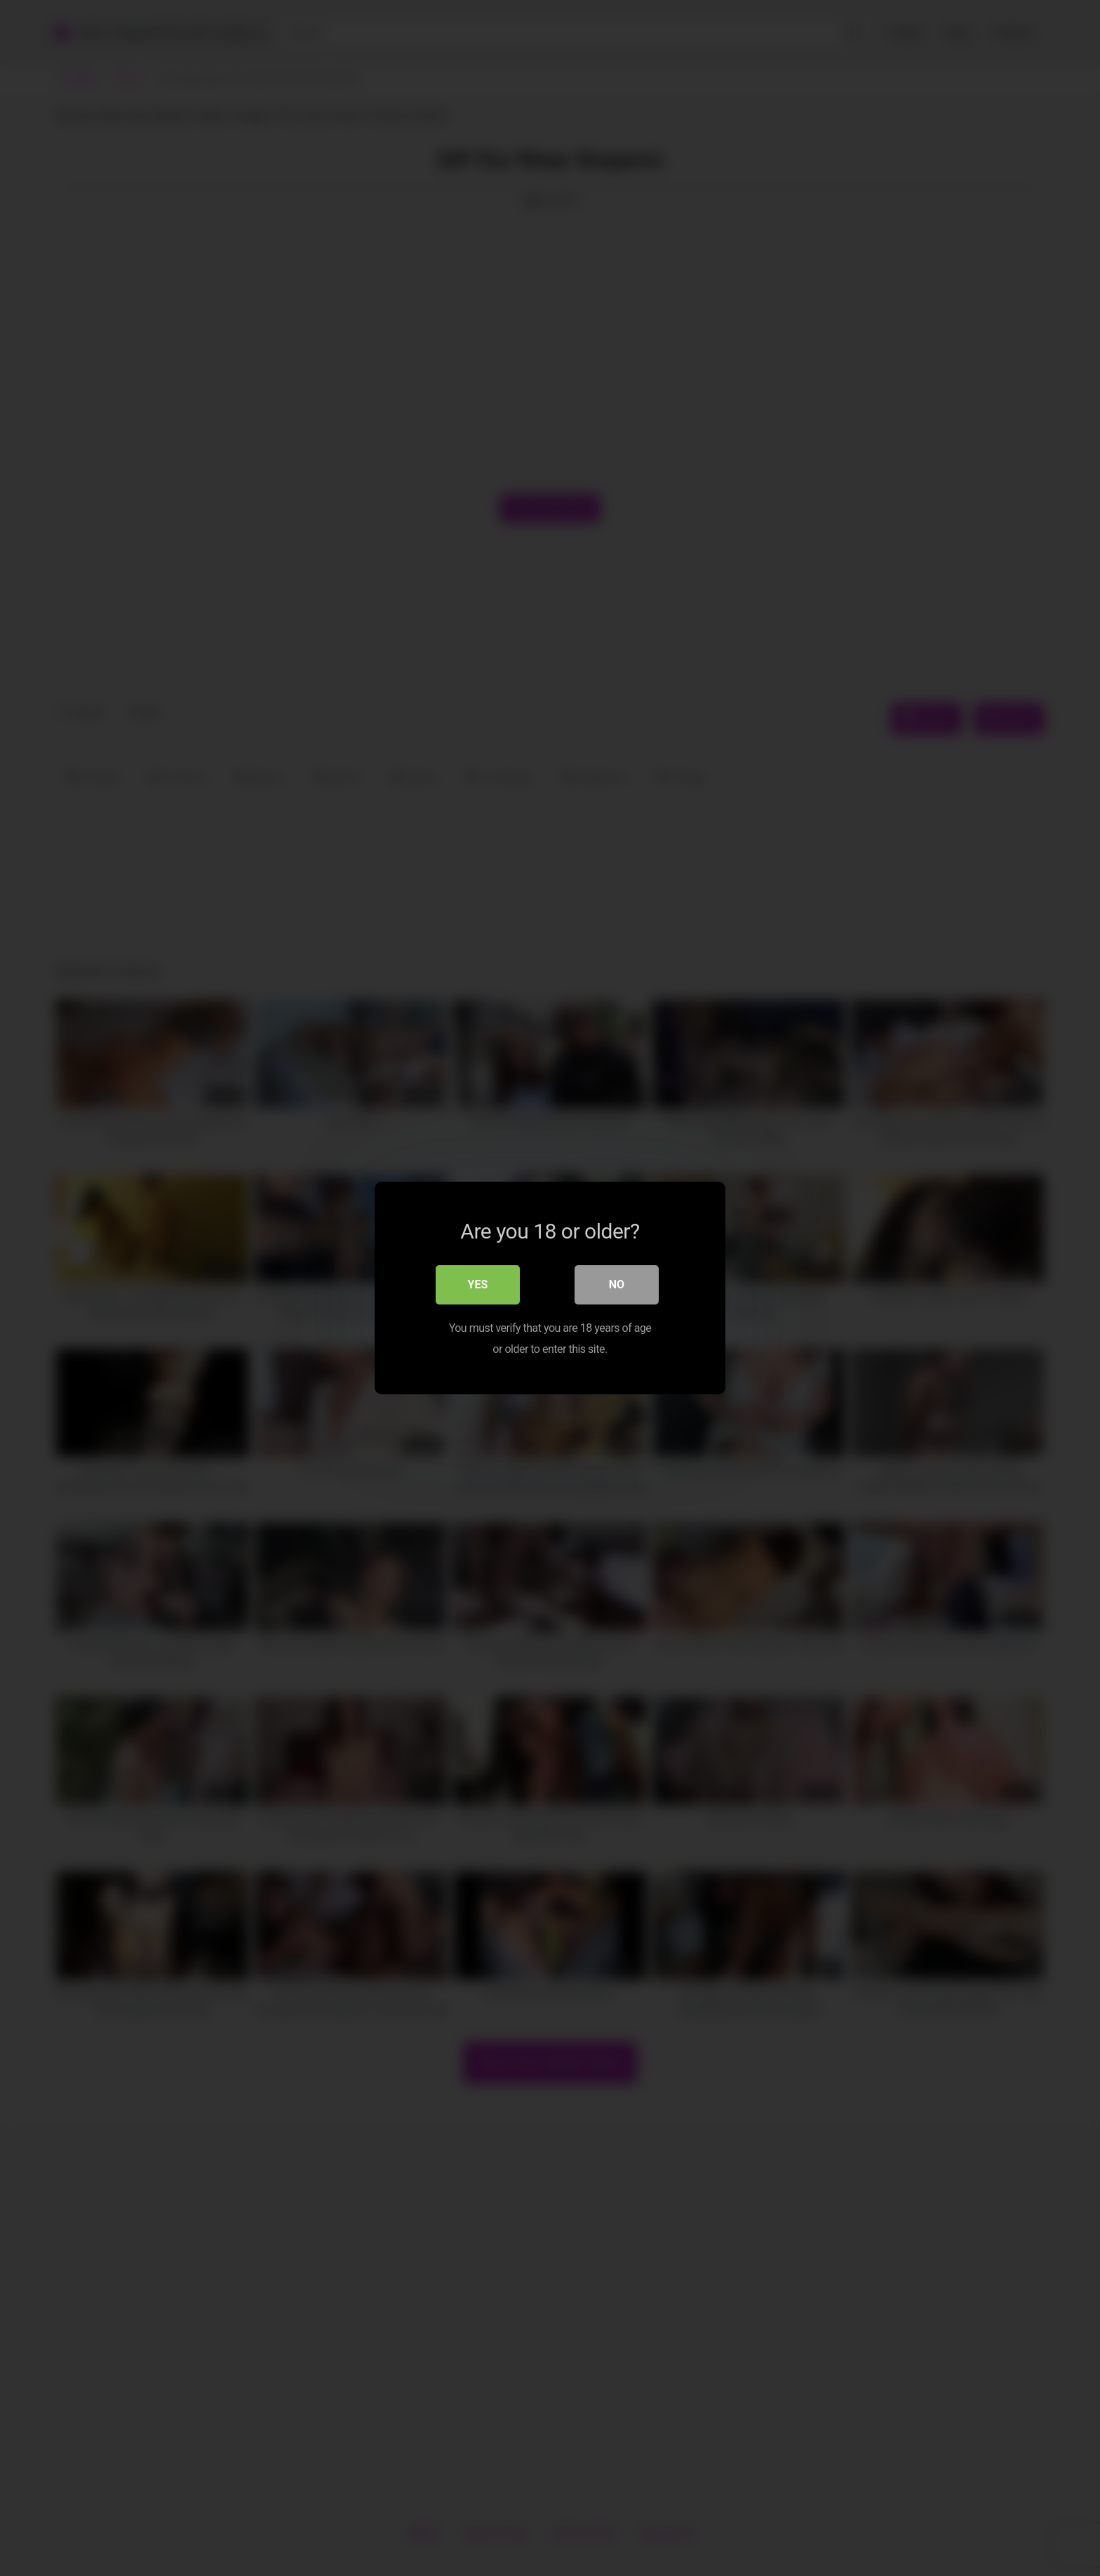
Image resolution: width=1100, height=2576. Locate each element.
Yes (478, 1284)
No (616, 1284)
